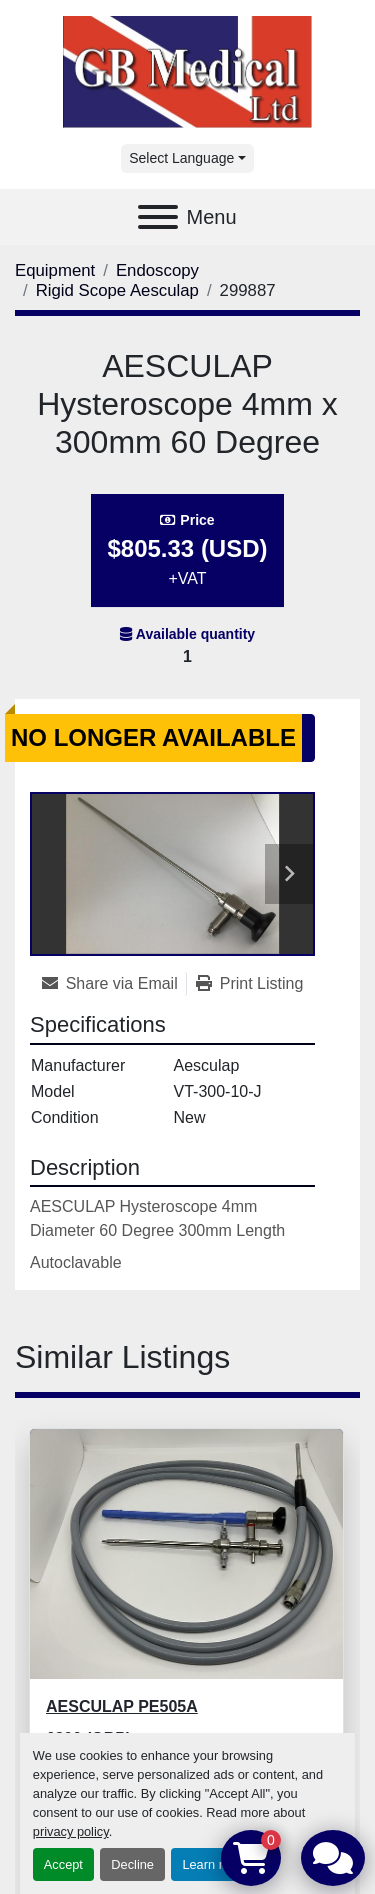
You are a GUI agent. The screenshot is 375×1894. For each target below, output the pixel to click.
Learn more (214, 1864)
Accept (63, 1864)
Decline (132, 1864)
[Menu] (158, 217)
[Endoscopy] (157, 270)
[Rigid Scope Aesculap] (117, 290)
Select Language (181, 158)
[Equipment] (55, 270)
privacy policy (71, 1831)
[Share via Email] (114, 984)
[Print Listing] (250, 984)
